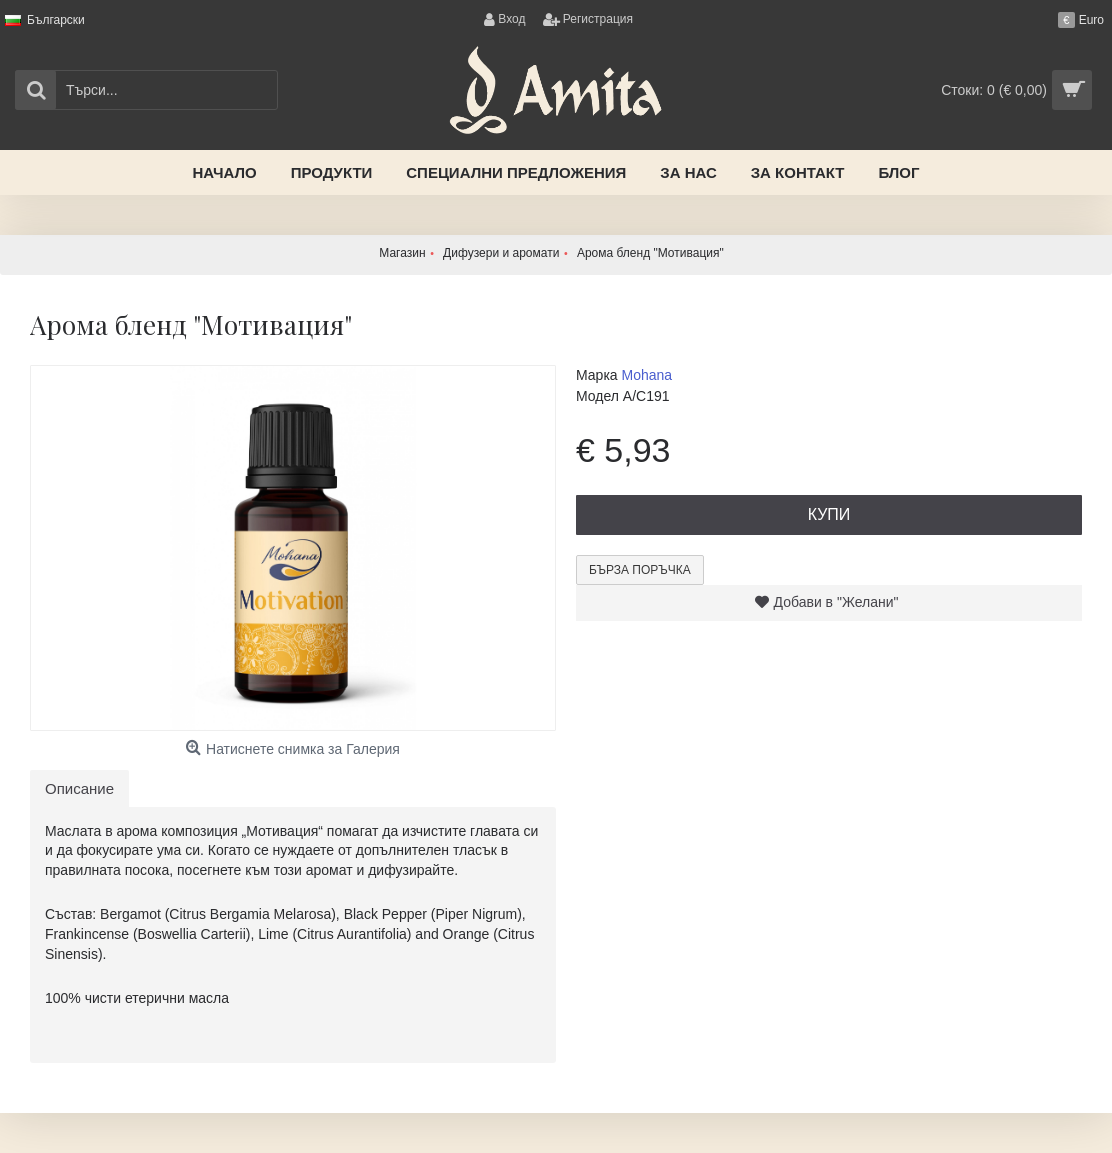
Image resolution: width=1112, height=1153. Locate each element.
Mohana (647, 375)
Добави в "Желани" (836, 602)
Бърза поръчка (640, 570)
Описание (79, 788)
